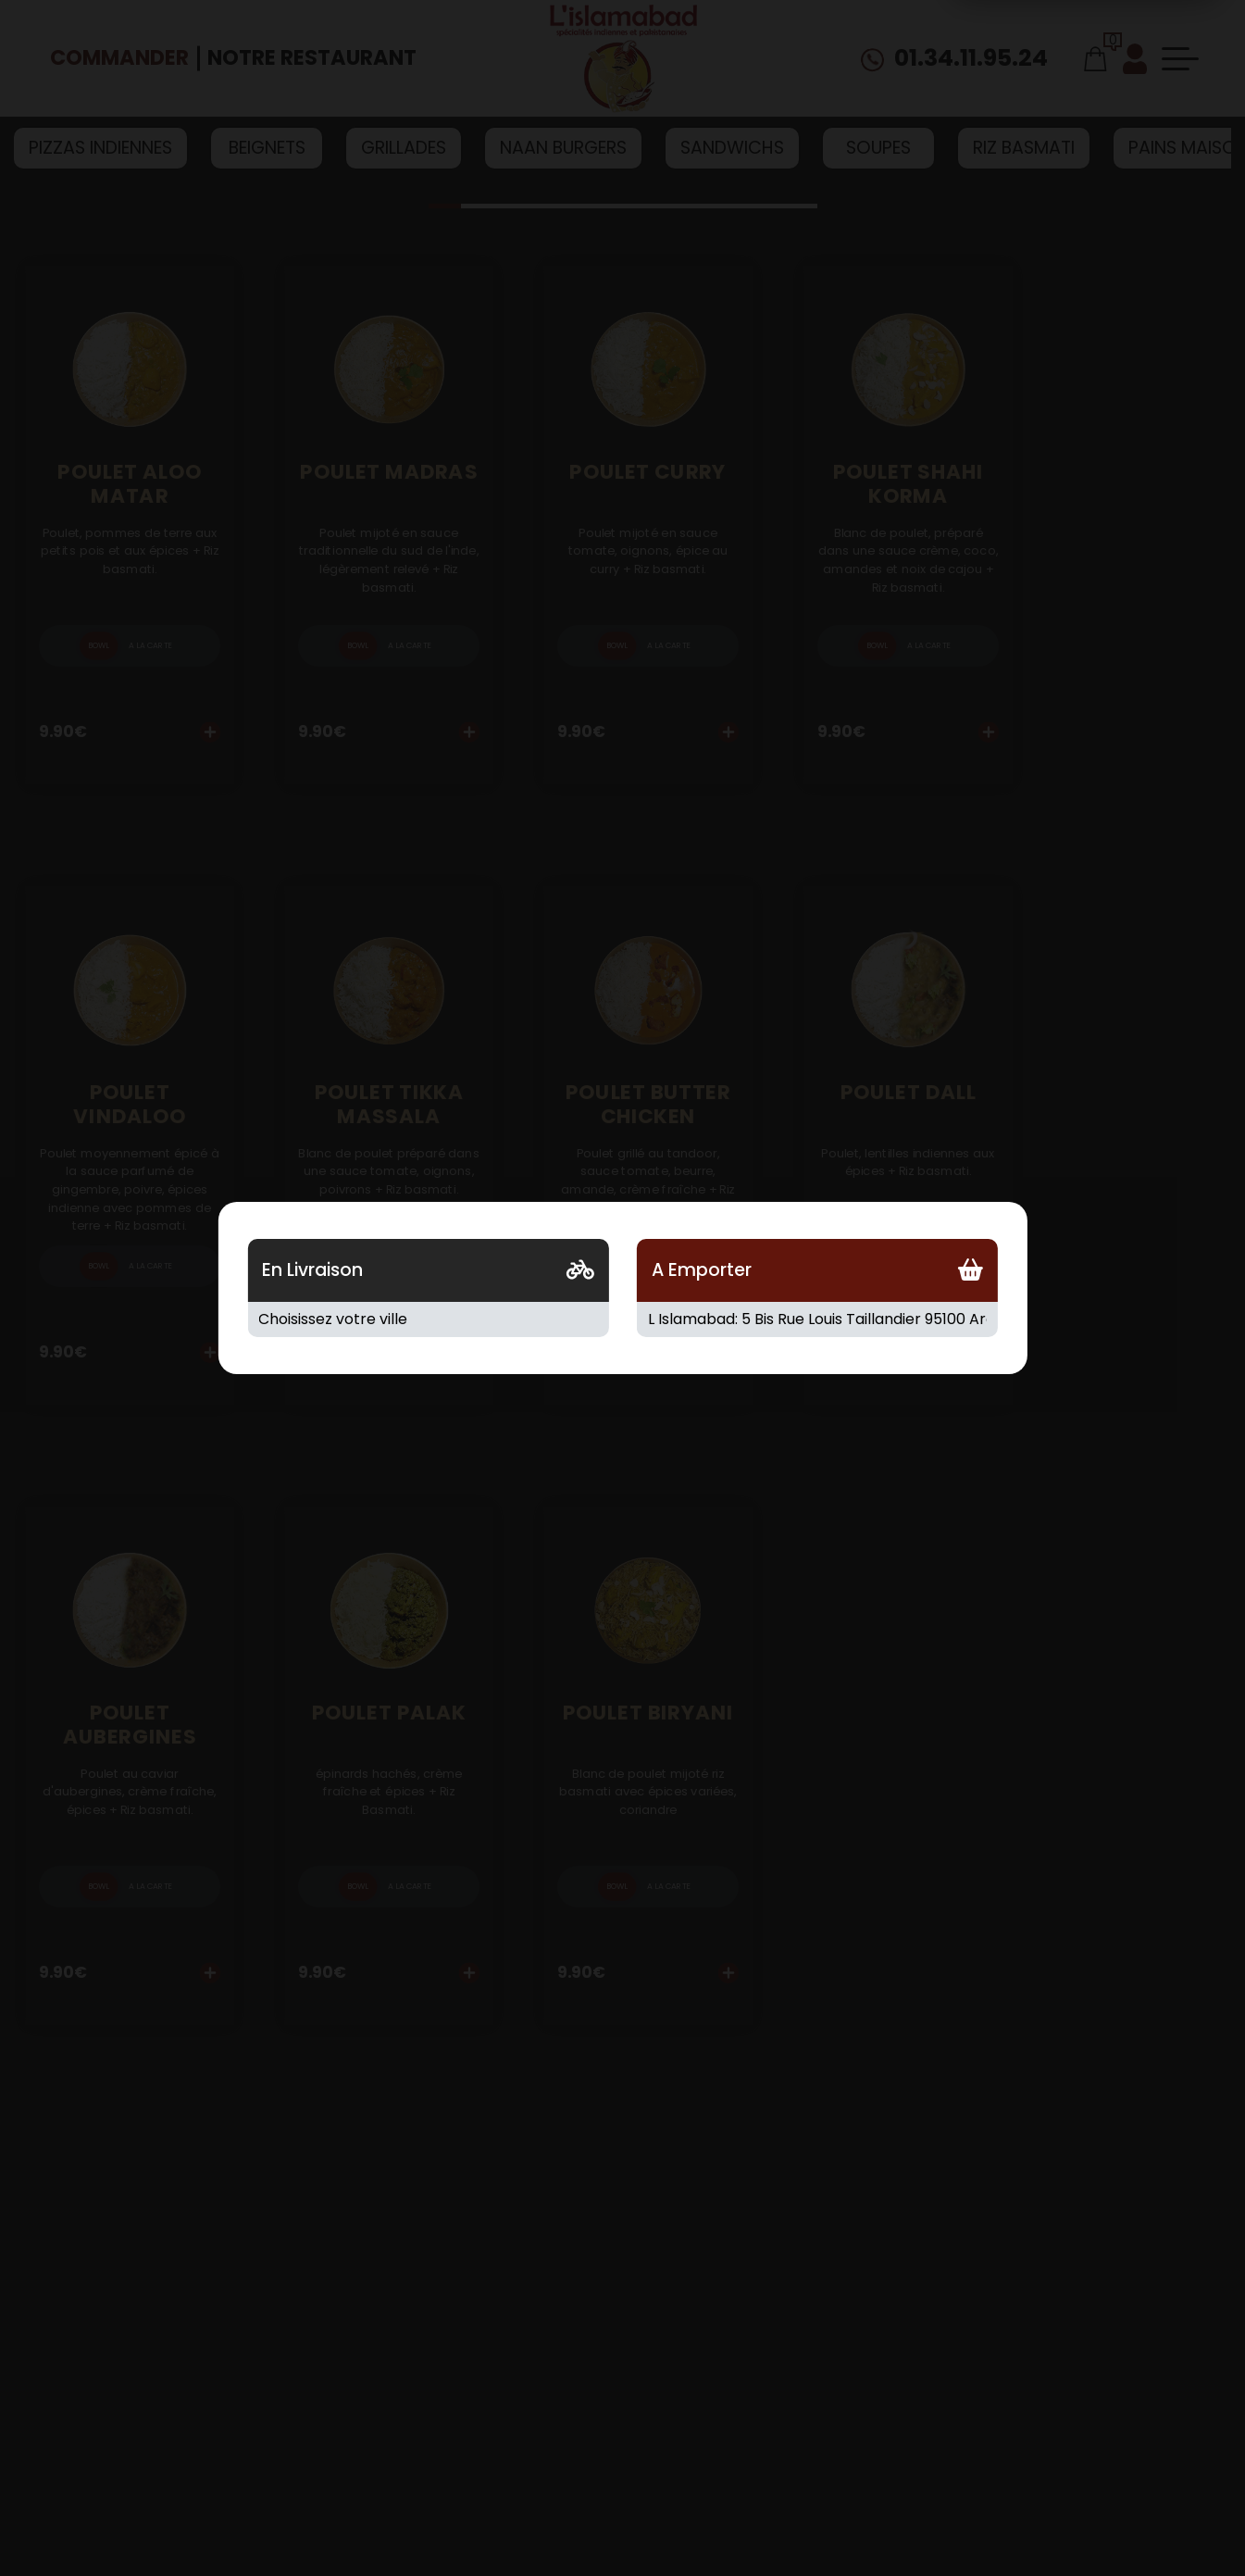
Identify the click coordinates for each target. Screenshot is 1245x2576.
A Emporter (702, 1270)
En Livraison (312, 1270)
